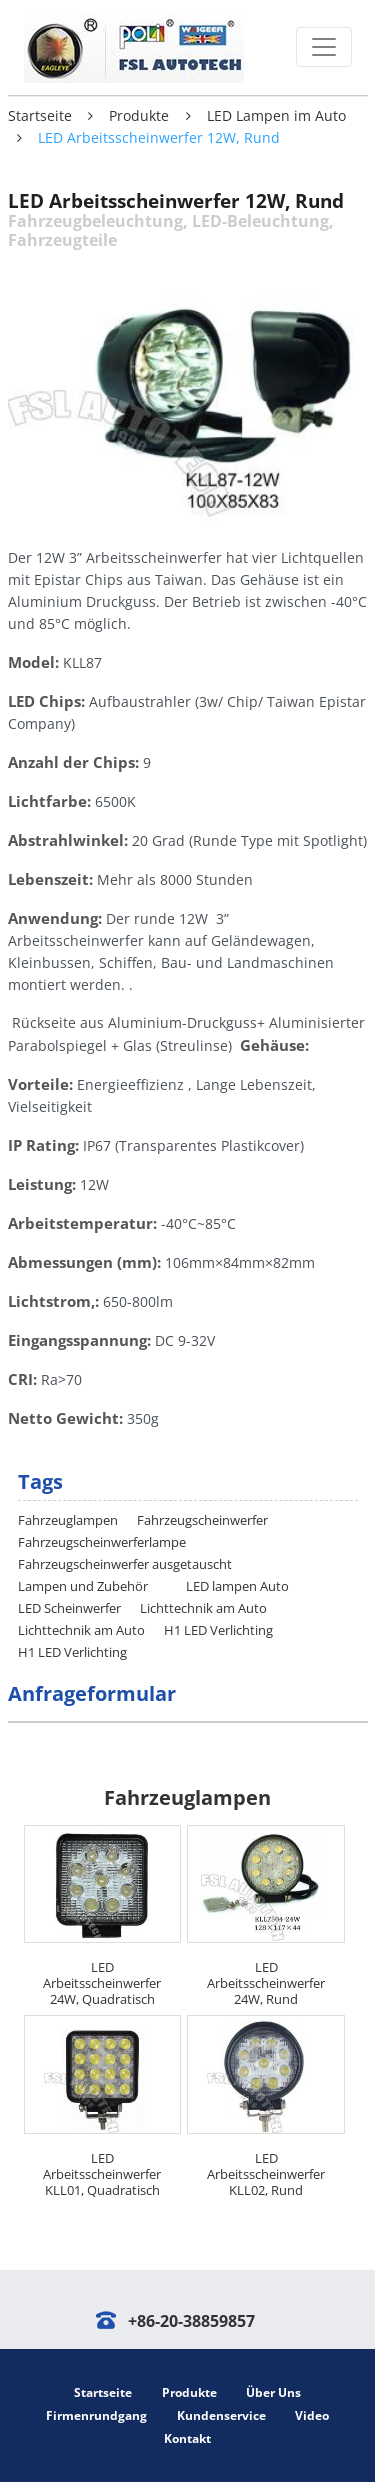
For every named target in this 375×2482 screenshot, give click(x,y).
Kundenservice (221, 2415)
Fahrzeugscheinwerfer (202, 1520)
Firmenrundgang (96, 2415)
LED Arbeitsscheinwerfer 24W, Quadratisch (102, 1983)
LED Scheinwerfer (69, 1608)
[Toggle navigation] (324, 47)
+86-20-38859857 (191, 2321)
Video (312, 2415)
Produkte (139, 115)
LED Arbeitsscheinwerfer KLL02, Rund (266, 2174)
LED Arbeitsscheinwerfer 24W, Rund (266, 1983)
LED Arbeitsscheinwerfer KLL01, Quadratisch (102, 2174)
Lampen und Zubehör (83, 1586)
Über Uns (273, 2392)
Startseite (40, 115)
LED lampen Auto (237, 1586)
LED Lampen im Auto (276, 115)
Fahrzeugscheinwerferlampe (102, 1542)
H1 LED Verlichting (218, 1630)
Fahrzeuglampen (68, 1520)
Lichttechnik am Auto (203, 1608)
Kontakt (187, 2438)
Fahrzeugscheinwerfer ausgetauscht (125, 1564)
